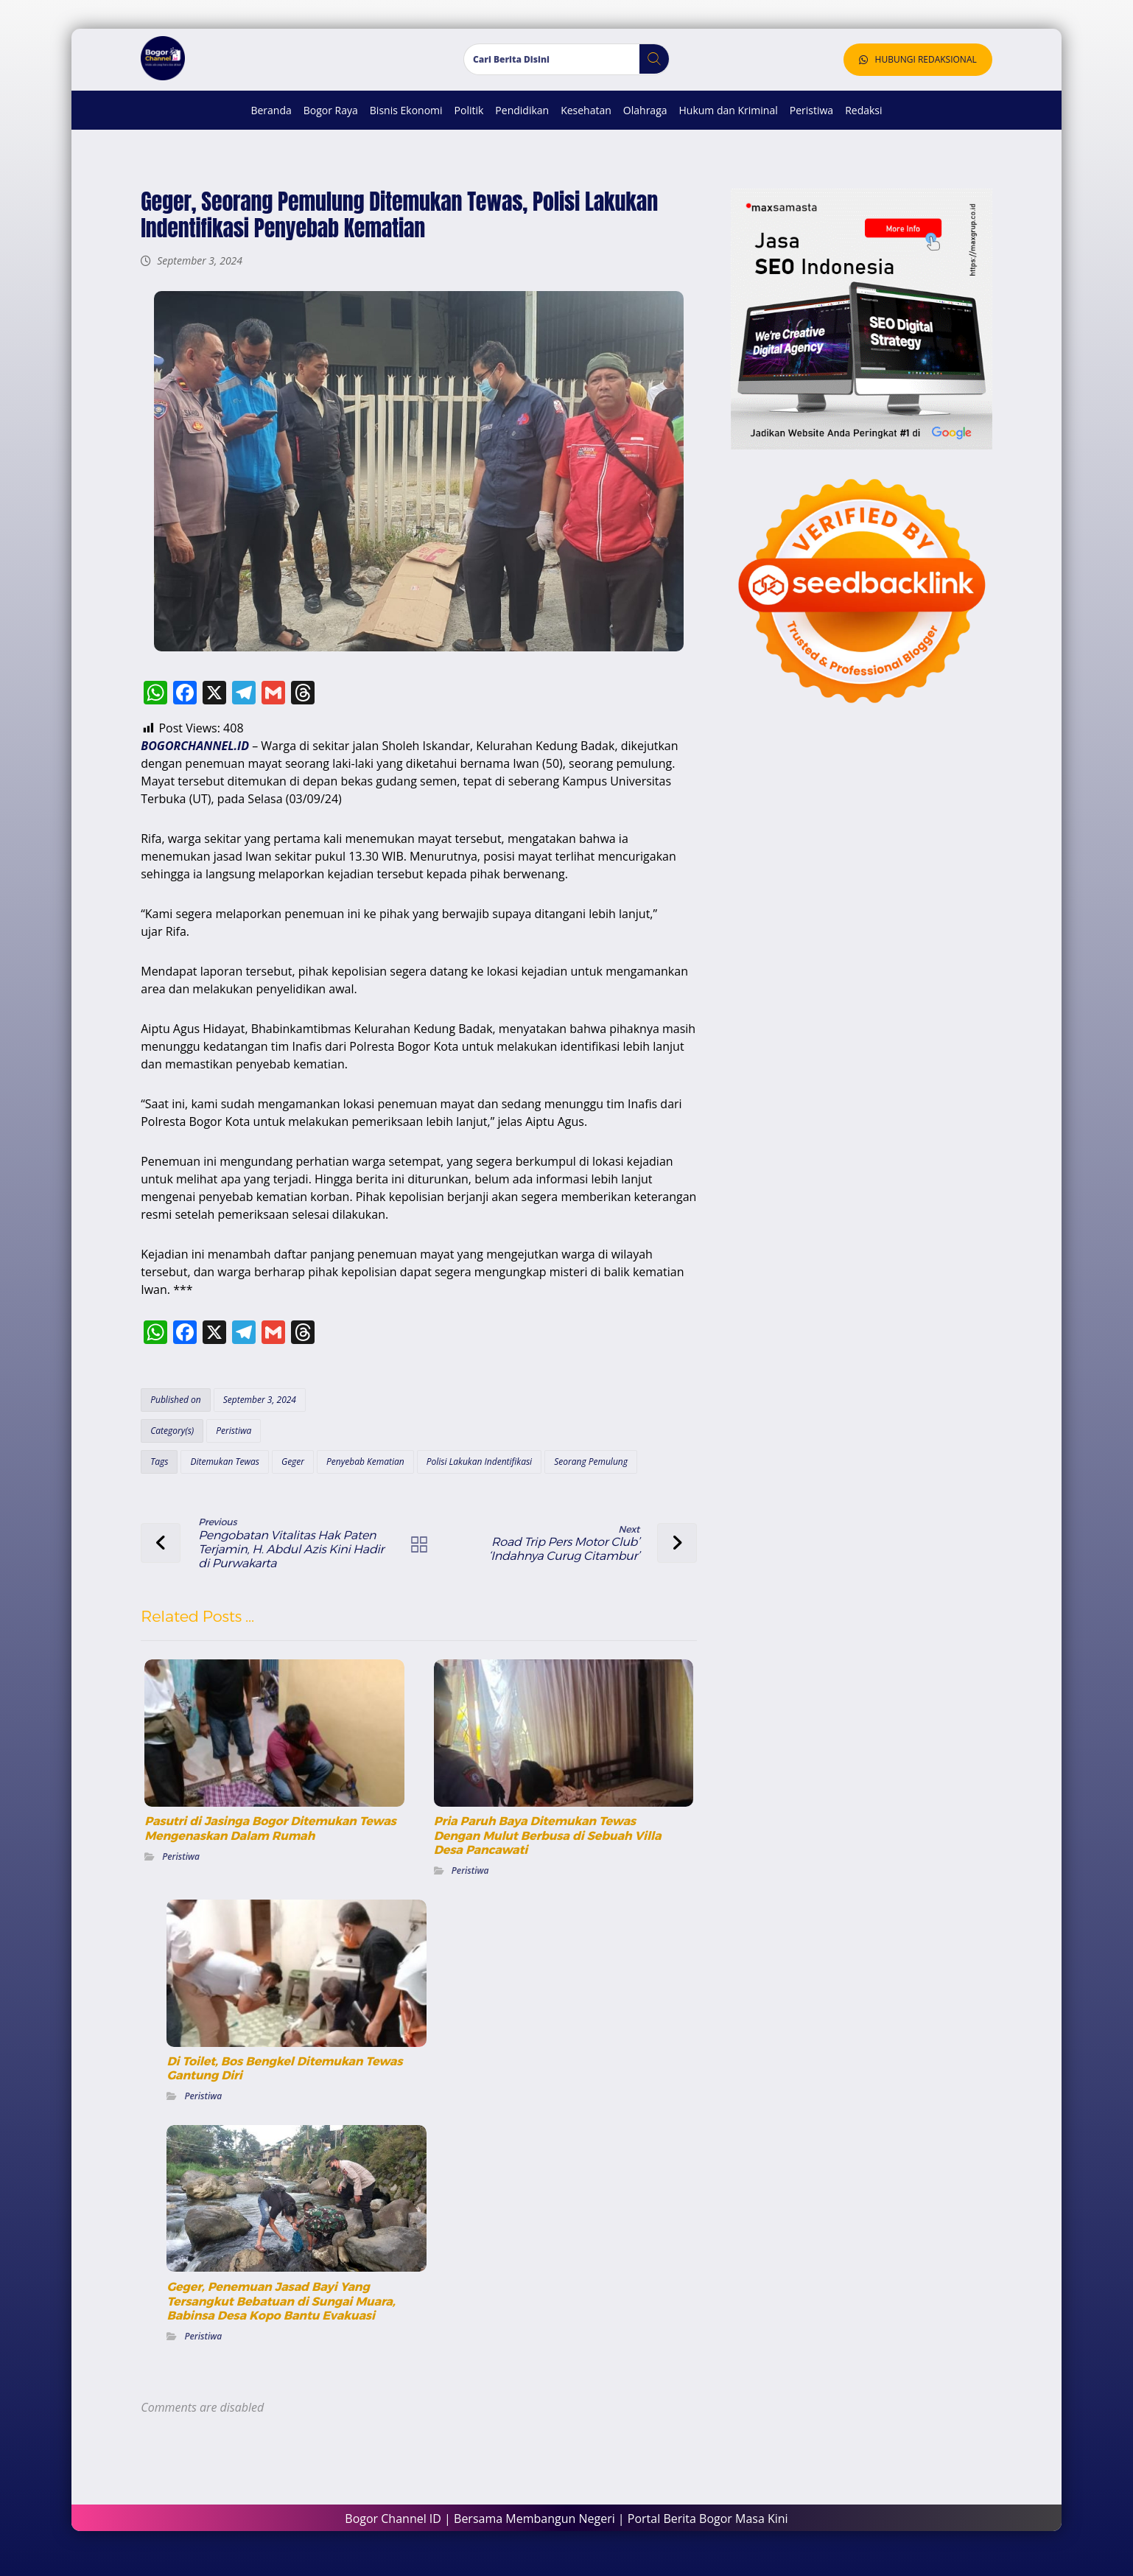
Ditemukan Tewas (223, 1469)
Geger (290, 1469)
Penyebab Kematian (363, 1469)
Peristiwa (232, 1438)
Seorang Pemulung (588, 1469)
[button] (648, 68)
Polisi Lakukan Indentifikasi (477, 1469)
